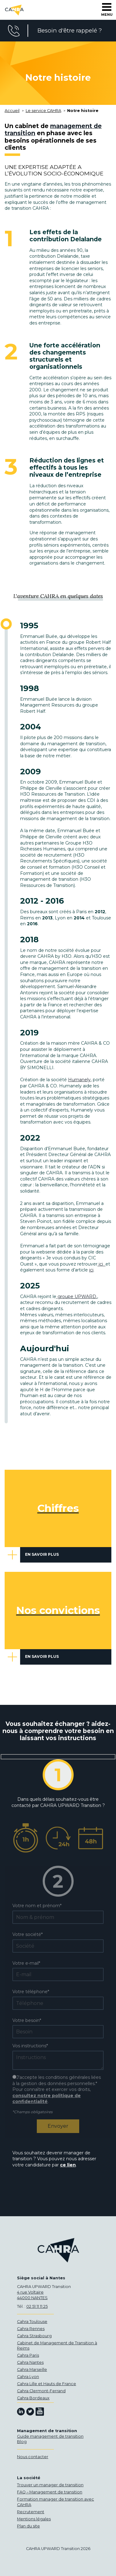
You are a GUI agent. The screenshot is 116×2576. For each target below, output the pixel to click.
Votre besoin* (26, 2020)
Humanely (79, 1079)
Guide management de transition (50, 2436)
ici (101, 1264)
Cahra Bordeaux (33, 2398)
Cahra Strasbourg (34, 2335)
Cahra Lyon (28, 2376)
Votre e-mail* (26, 1963)
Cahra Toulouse (32, 2321)
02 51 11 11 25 (37, 2306)
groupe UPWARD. (76, 1296)
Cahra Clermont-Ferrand (41, 2391)
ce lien (68, 2165)
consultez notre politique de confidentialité (46, 2099)
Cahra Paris (28, 2355)
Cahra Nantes (30, 2362)
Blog (22, 2441)
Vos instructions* (30, 2046)
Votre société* (27, 1934)
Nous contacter (32, 2456)
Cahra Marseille (32, 2369)
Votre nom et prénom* (37, 1905)
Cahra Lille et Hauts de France (46, 2383)
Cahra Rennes (31, 2328)
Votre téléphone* (30, 1991)
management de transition (53, 129)
